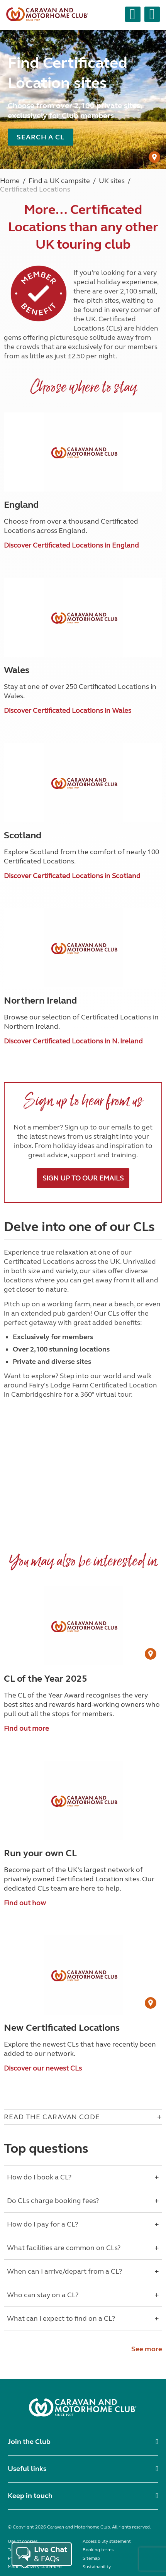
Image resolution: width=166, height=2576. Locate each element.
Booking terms (98, 2549)
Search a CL (40, 137)
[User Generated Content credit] (154, 157)
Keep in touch (30, 2495)
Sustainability (97, 2566)
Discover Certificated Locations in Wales (67, 710)
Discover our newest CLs (43, 2068)
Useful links (27, 2468)
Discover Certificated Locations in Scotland (72, 876)
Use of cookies (22, 2541)
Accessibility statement (107, 2541)
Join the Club (29, 2441)
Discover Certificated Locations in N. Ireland (73, 1041)
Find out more (26, 1728)
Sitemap (91, 2558)
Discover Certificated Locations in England (71, 545)
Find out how (25, 1903)
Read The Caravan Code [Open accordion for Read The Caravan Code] (52, 2117)
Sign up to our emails (83, 1178)
